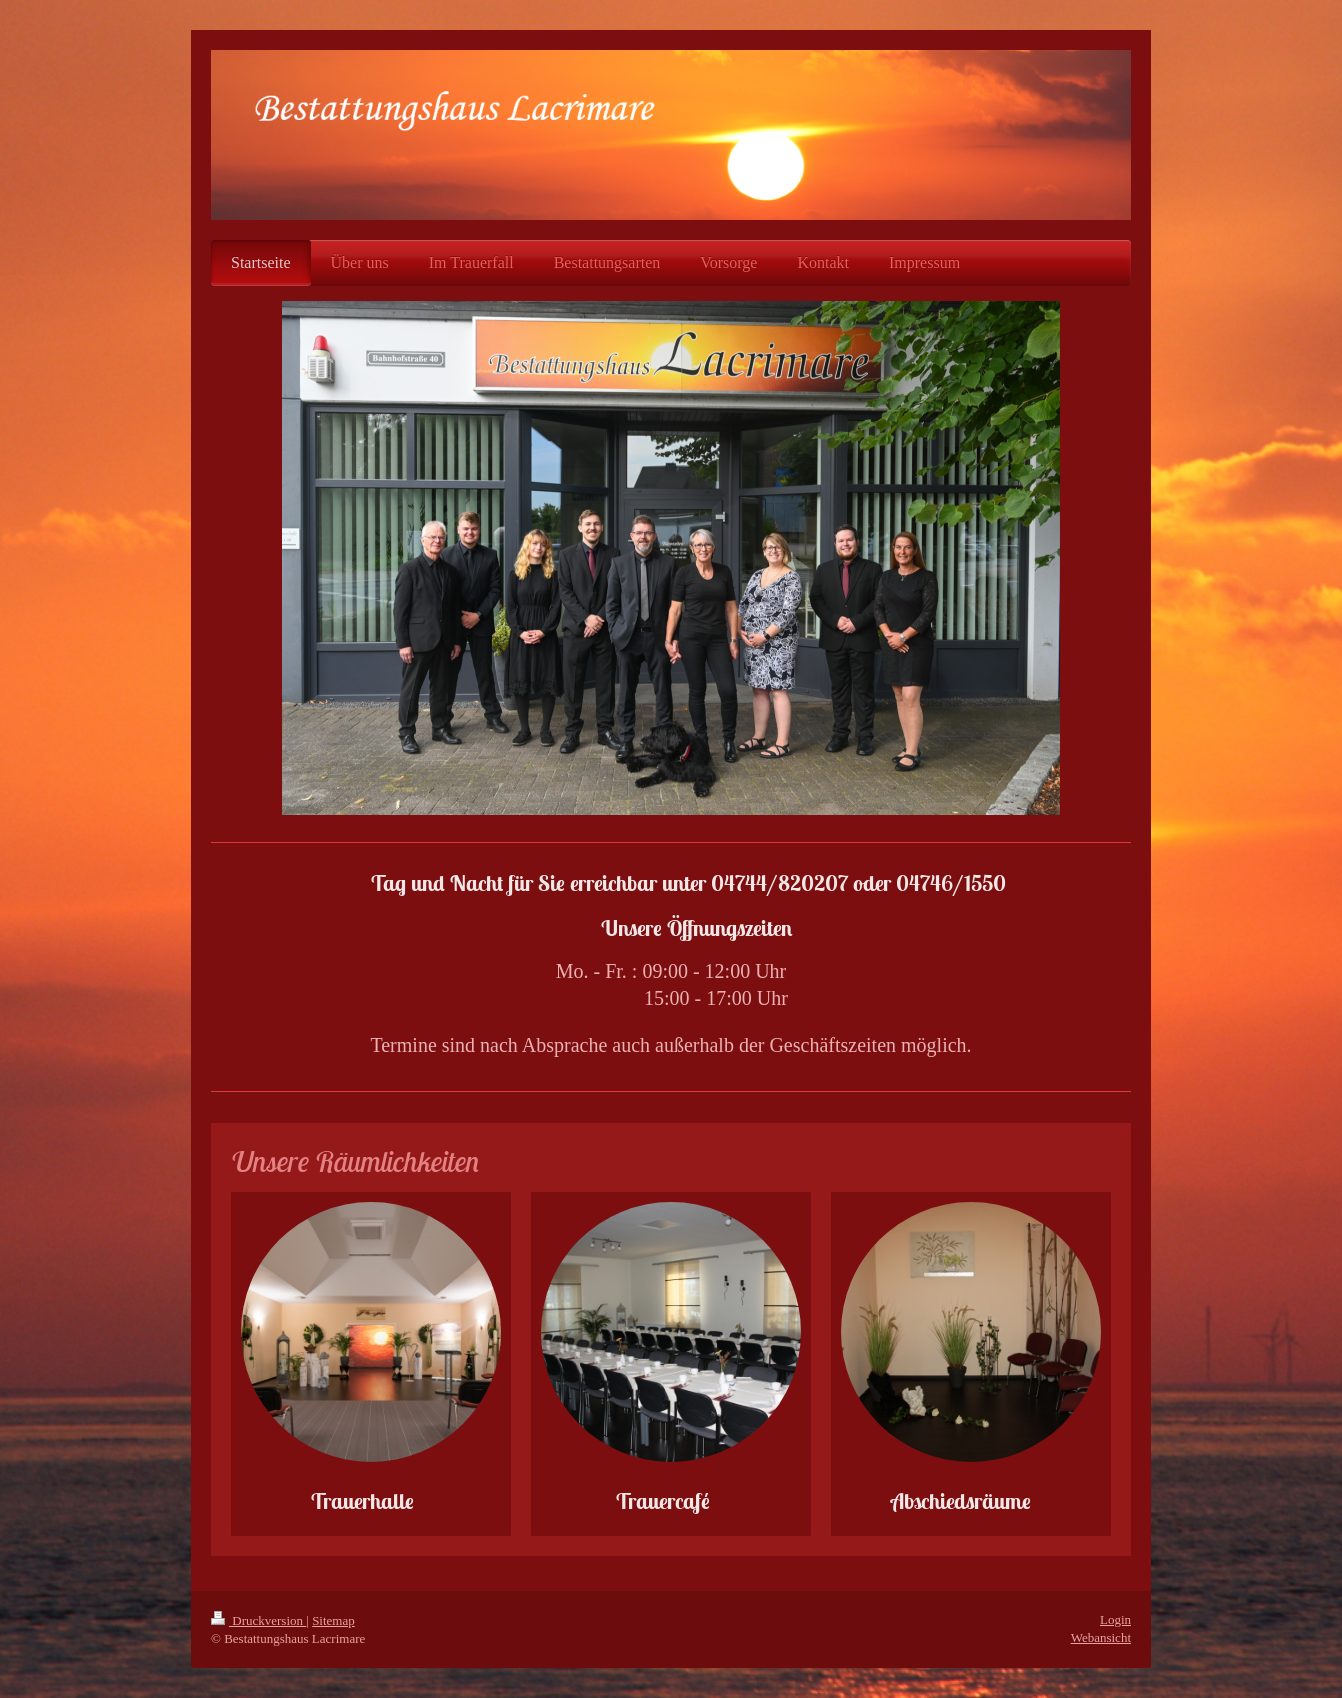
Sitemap (333, 1620)
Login (1115, 1619)
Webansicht (1101, 1637)
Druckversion (258, 1620)
